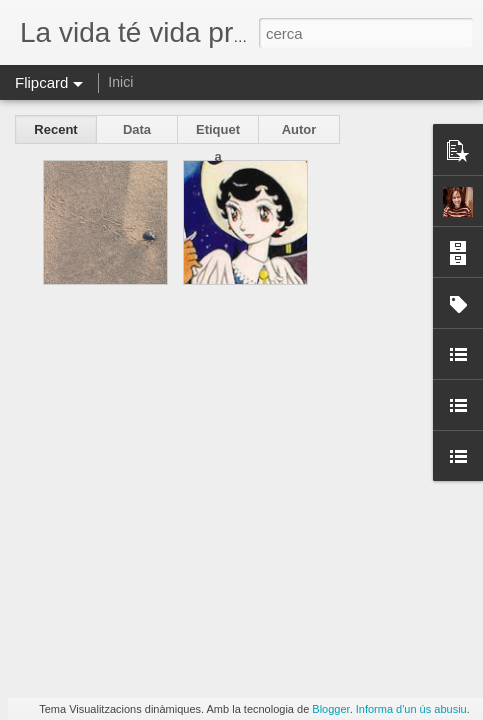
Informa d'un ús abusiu (411, 709)
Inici (120, 82)
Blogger (330, 709)
